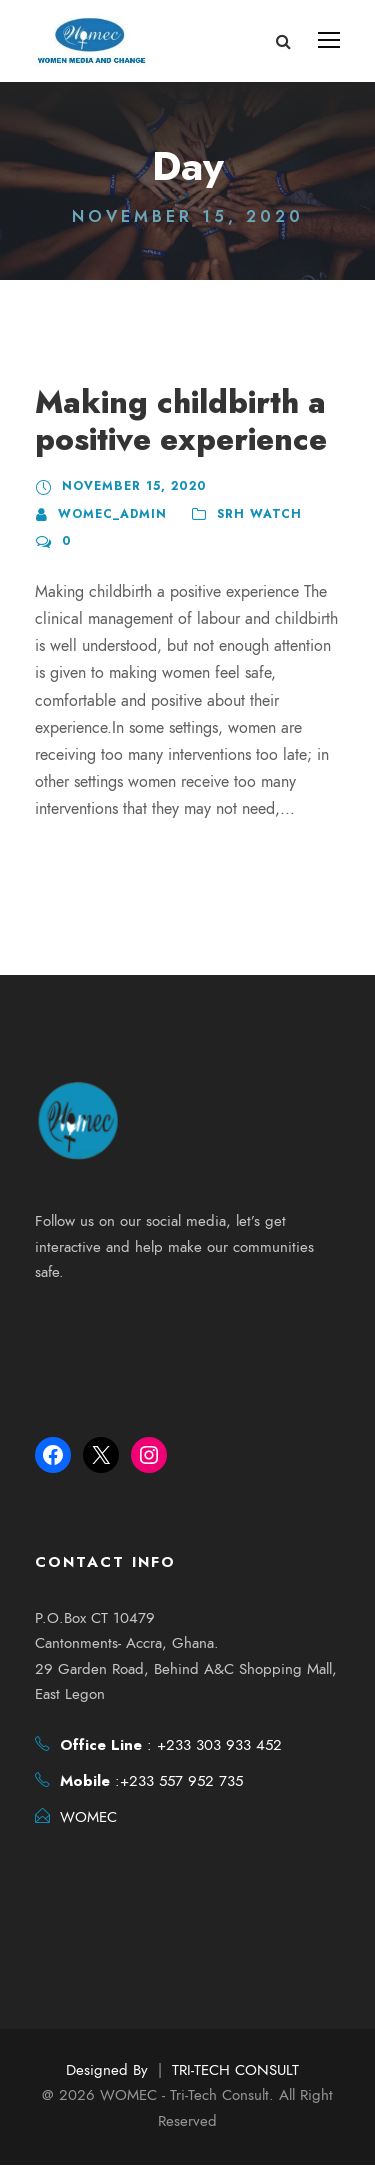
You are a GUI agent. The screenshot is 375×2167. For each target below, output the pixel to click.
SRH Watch (252, 514)
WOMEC (88, 1819)
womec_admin (110, 514)
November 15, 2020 (130, 486)
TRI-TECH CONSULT (235, 2072)
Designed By (107, 2072)
